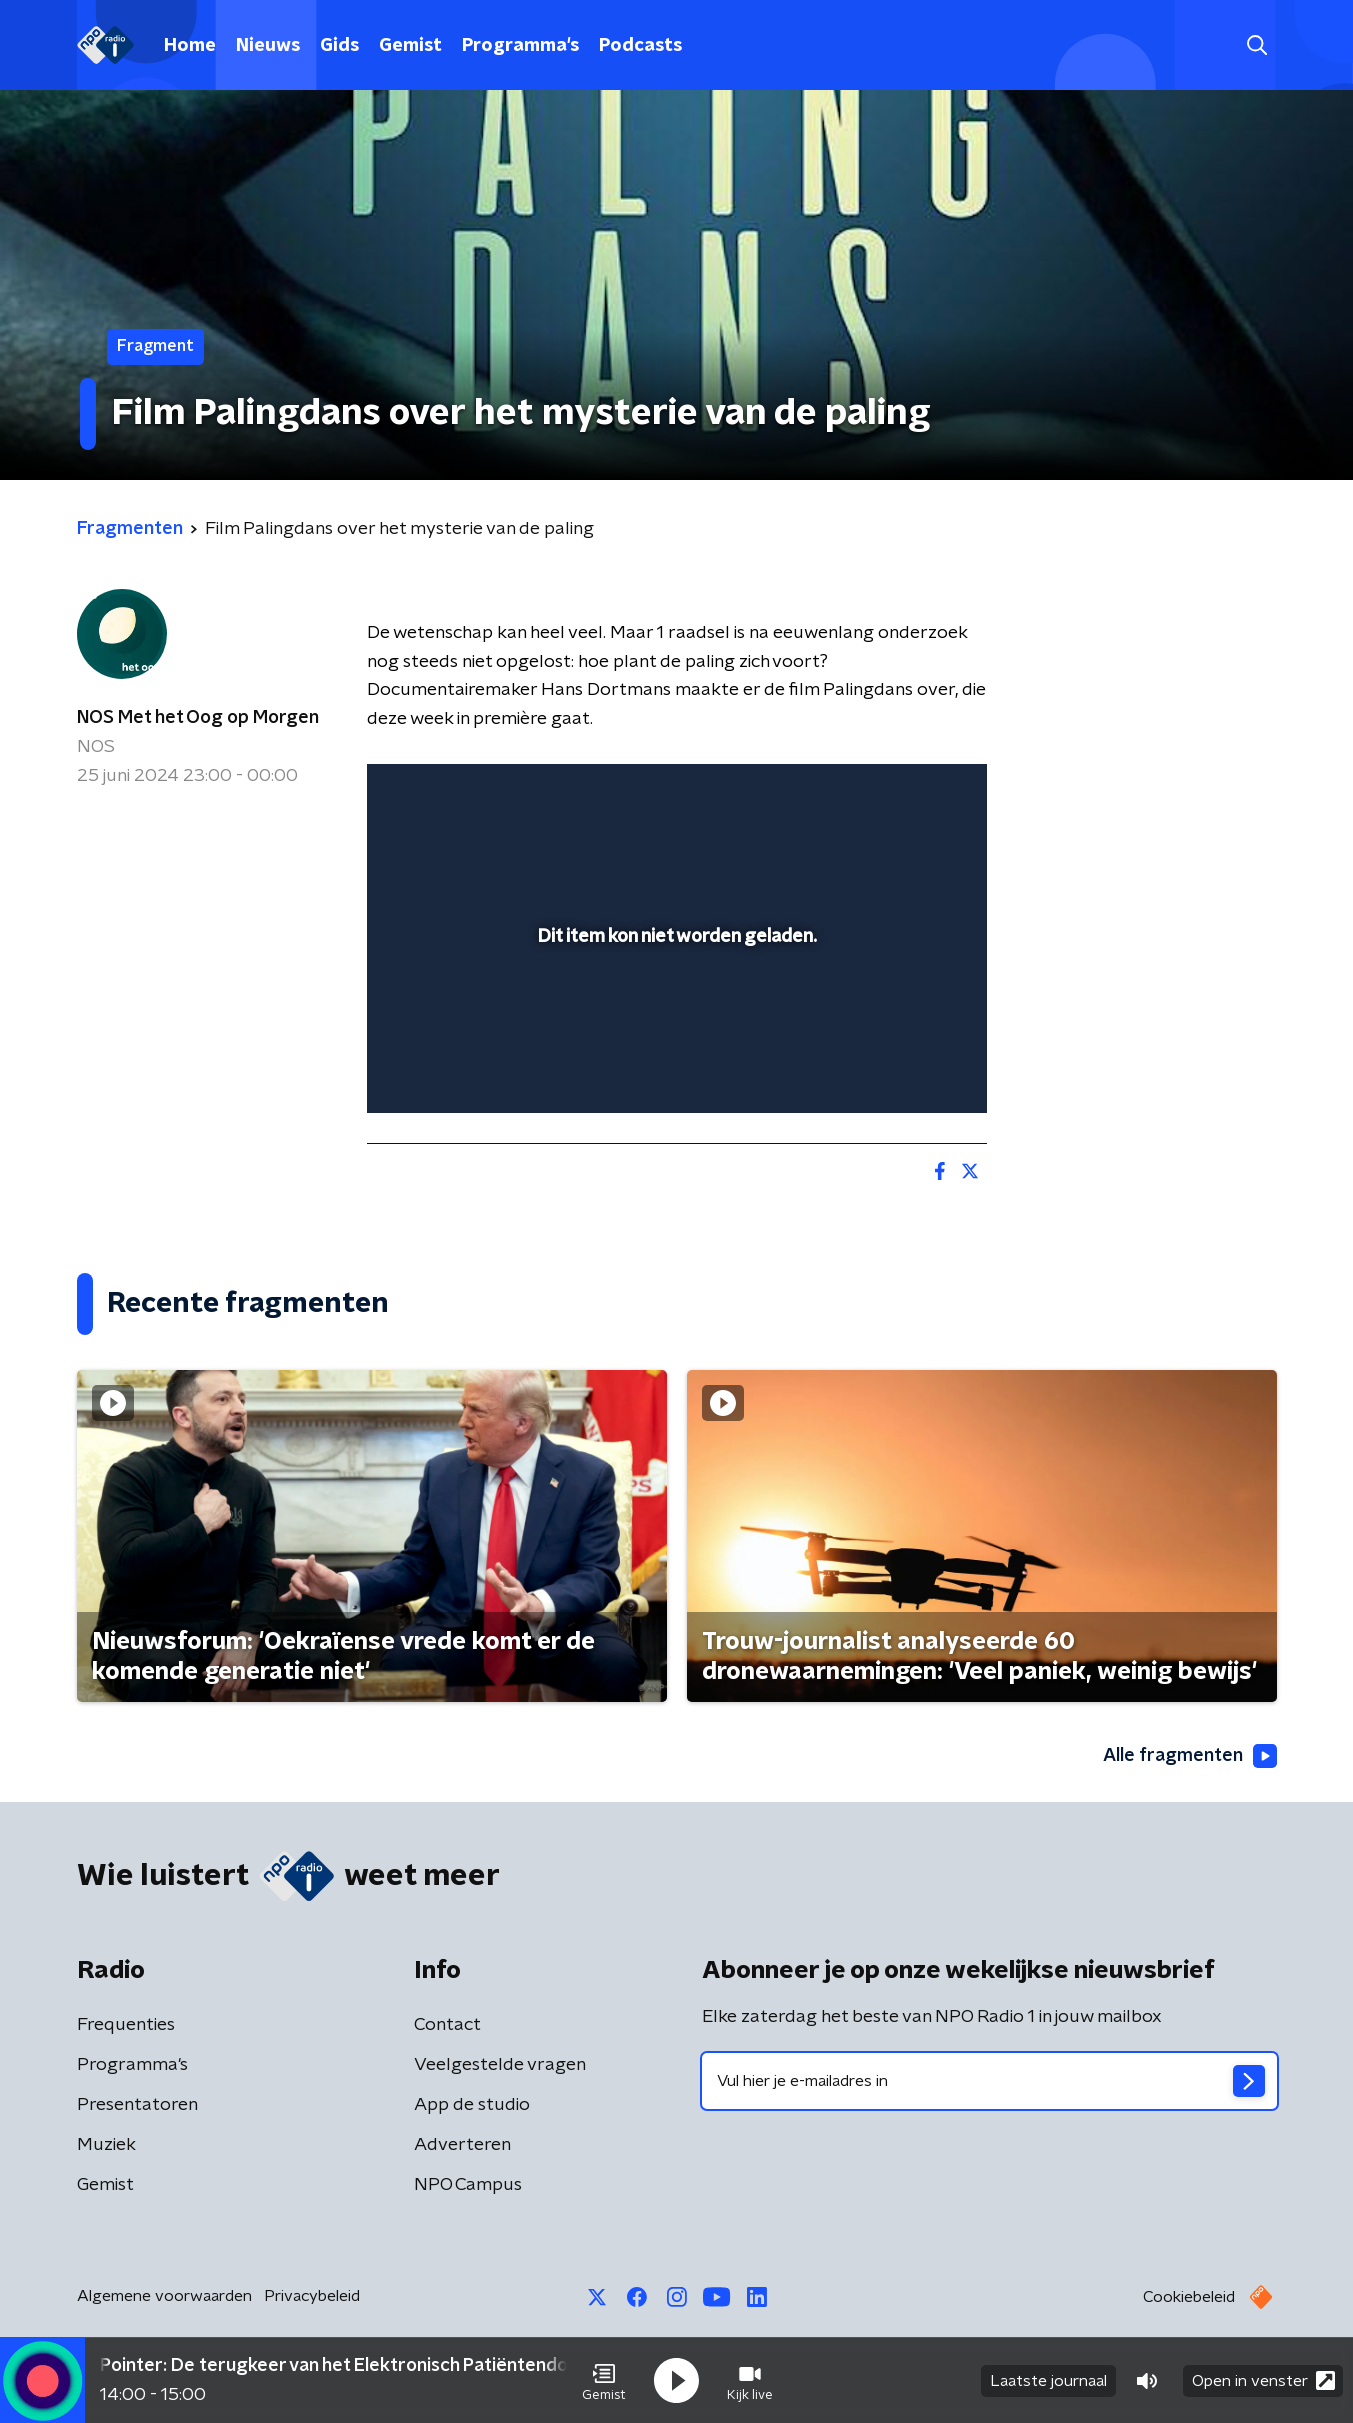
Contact (447, 2025)
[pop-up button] (897, 1069)
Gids (339, 46)
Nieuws (268, 46)
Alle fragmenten (1190, 1756)
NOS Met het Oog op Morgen (198, 718)
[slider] (674, 1015)
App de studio (472, 2105)
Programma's (520, 46)
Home (190, 46)
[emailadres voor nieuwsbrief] (989, 2081)
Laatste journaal (1048, 2381)
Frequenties (126, 2025)
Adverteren (462, 2145)
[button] (604, 2381)
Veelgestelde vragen (500, 2065)
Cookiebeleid (1189, 2297)
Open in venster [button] (1263, 2380)
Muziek (106, 2145)
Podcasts (640, 46)
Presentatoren (137, 2105)
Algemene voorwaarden (164, 2296)
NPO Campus (468, 2185)
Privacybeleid (312, 2296)
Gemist (410, 46)
